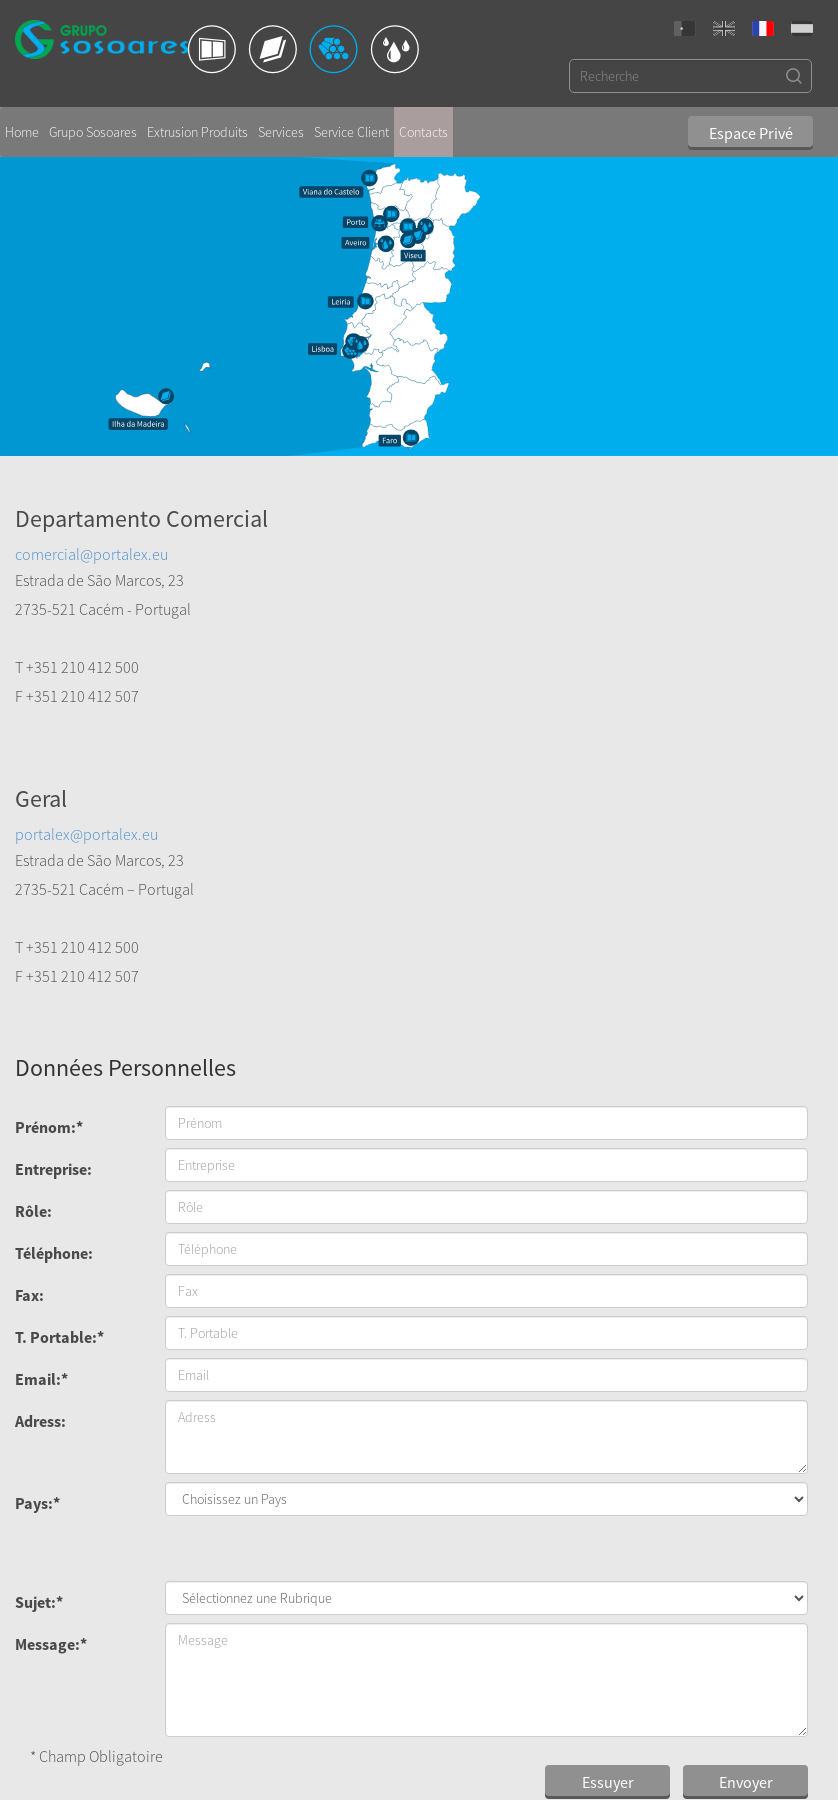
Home (22, 125)
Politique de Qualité (506, 1685)
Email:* (41, 1092)
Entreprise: (53, 882)
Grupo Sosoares (93, 125)
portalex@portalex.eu (492, 547)
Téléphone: (54, 966)
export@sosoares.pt (362, 1745)
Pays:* (37, 1216)
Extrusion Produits (197, 125)
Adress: (40, 1134)
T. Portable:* (59, 1050)
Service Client (351, 125)
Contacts (423, 125)
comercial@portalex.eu (91, 547)
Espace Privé (751, 127)
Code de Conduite (502, 1705)
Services (281, 125)
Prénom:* (49, 840)
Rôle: (33, 924)
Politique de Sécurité (509, 1745)
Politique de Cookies (509, 1725)
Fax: (29, 1008)
